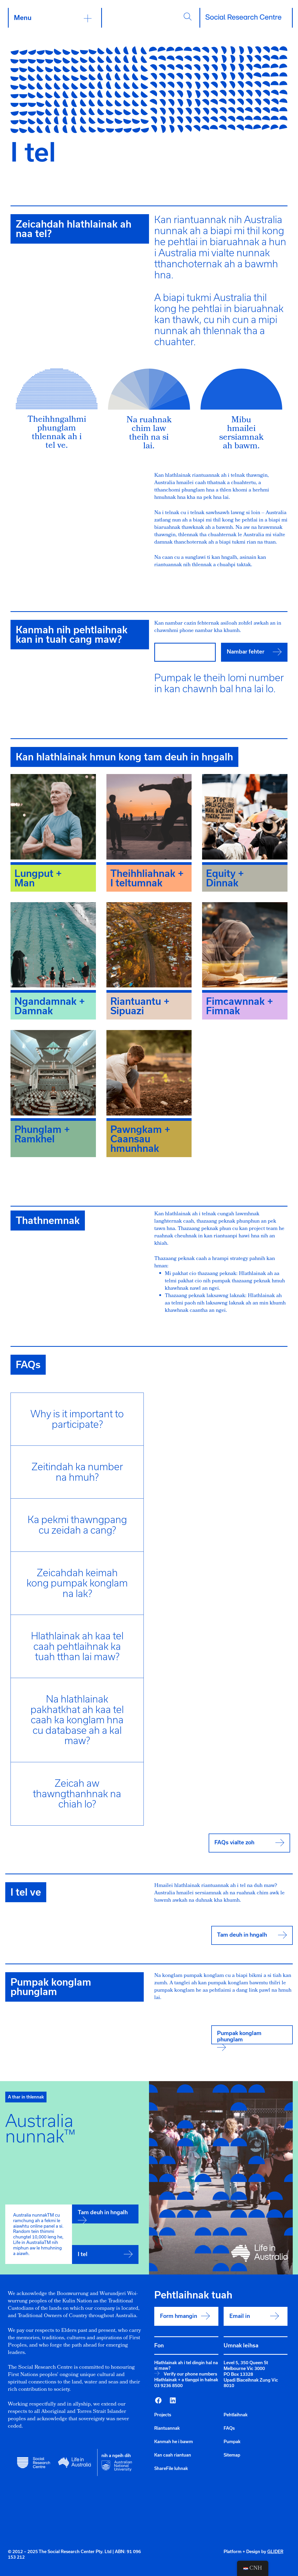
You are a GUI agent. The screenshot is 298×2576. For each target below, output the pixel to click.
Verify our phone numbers (190, 2374)
